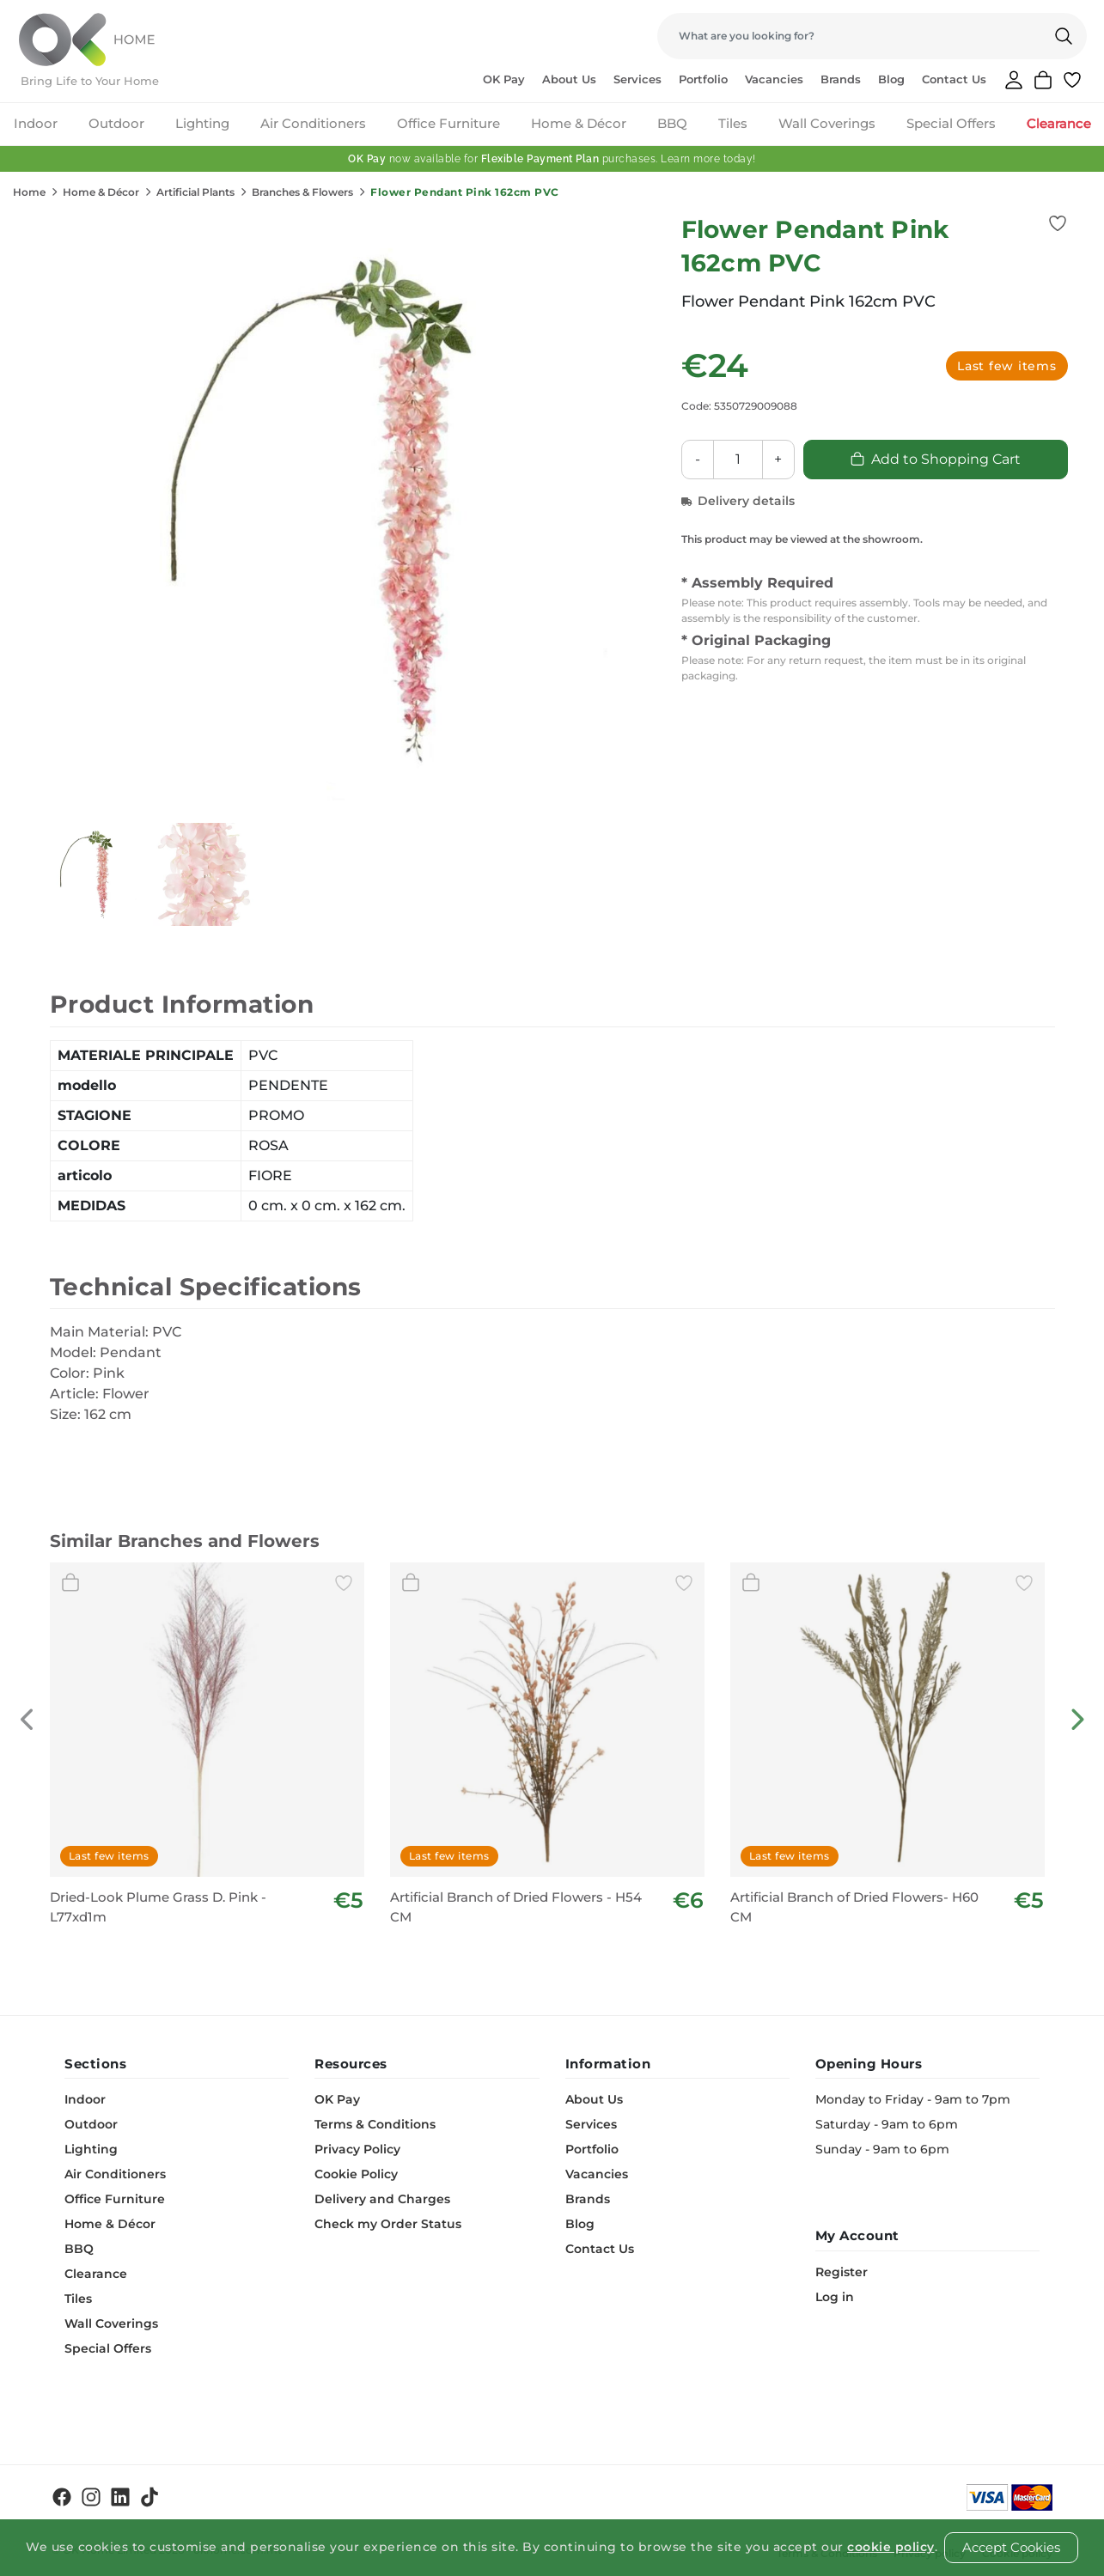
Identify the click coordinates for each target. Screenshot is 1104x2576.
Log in (834, 2297)
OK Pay (504, 79)
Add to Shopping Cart (935, 459)
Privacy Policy (357, 2149)
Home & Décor (578, 123)
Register (841, 2272)
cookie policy (891, 2547)
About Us (569, 79)
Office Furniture (448, 123)
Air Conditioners (313, 123)
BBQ (672, 123)
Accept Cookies (1011, 2547)
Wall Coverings (826, 123)
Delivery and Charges (382, 2199)
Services (637, 79)
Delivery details (738, 501)
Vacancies (774, 79)
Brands (840, 79)
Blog (891, 79)
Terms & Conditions (375, 2124)
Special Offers (951, 123)
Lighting (202, 123)
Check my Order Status (387, 2224)
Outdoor (116, 123)
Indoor (36, 123)
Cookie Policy (356, 2174)
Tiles (732, 123)
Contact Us (954, 79)
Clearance (1059, 123)
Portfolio (703, 79)
